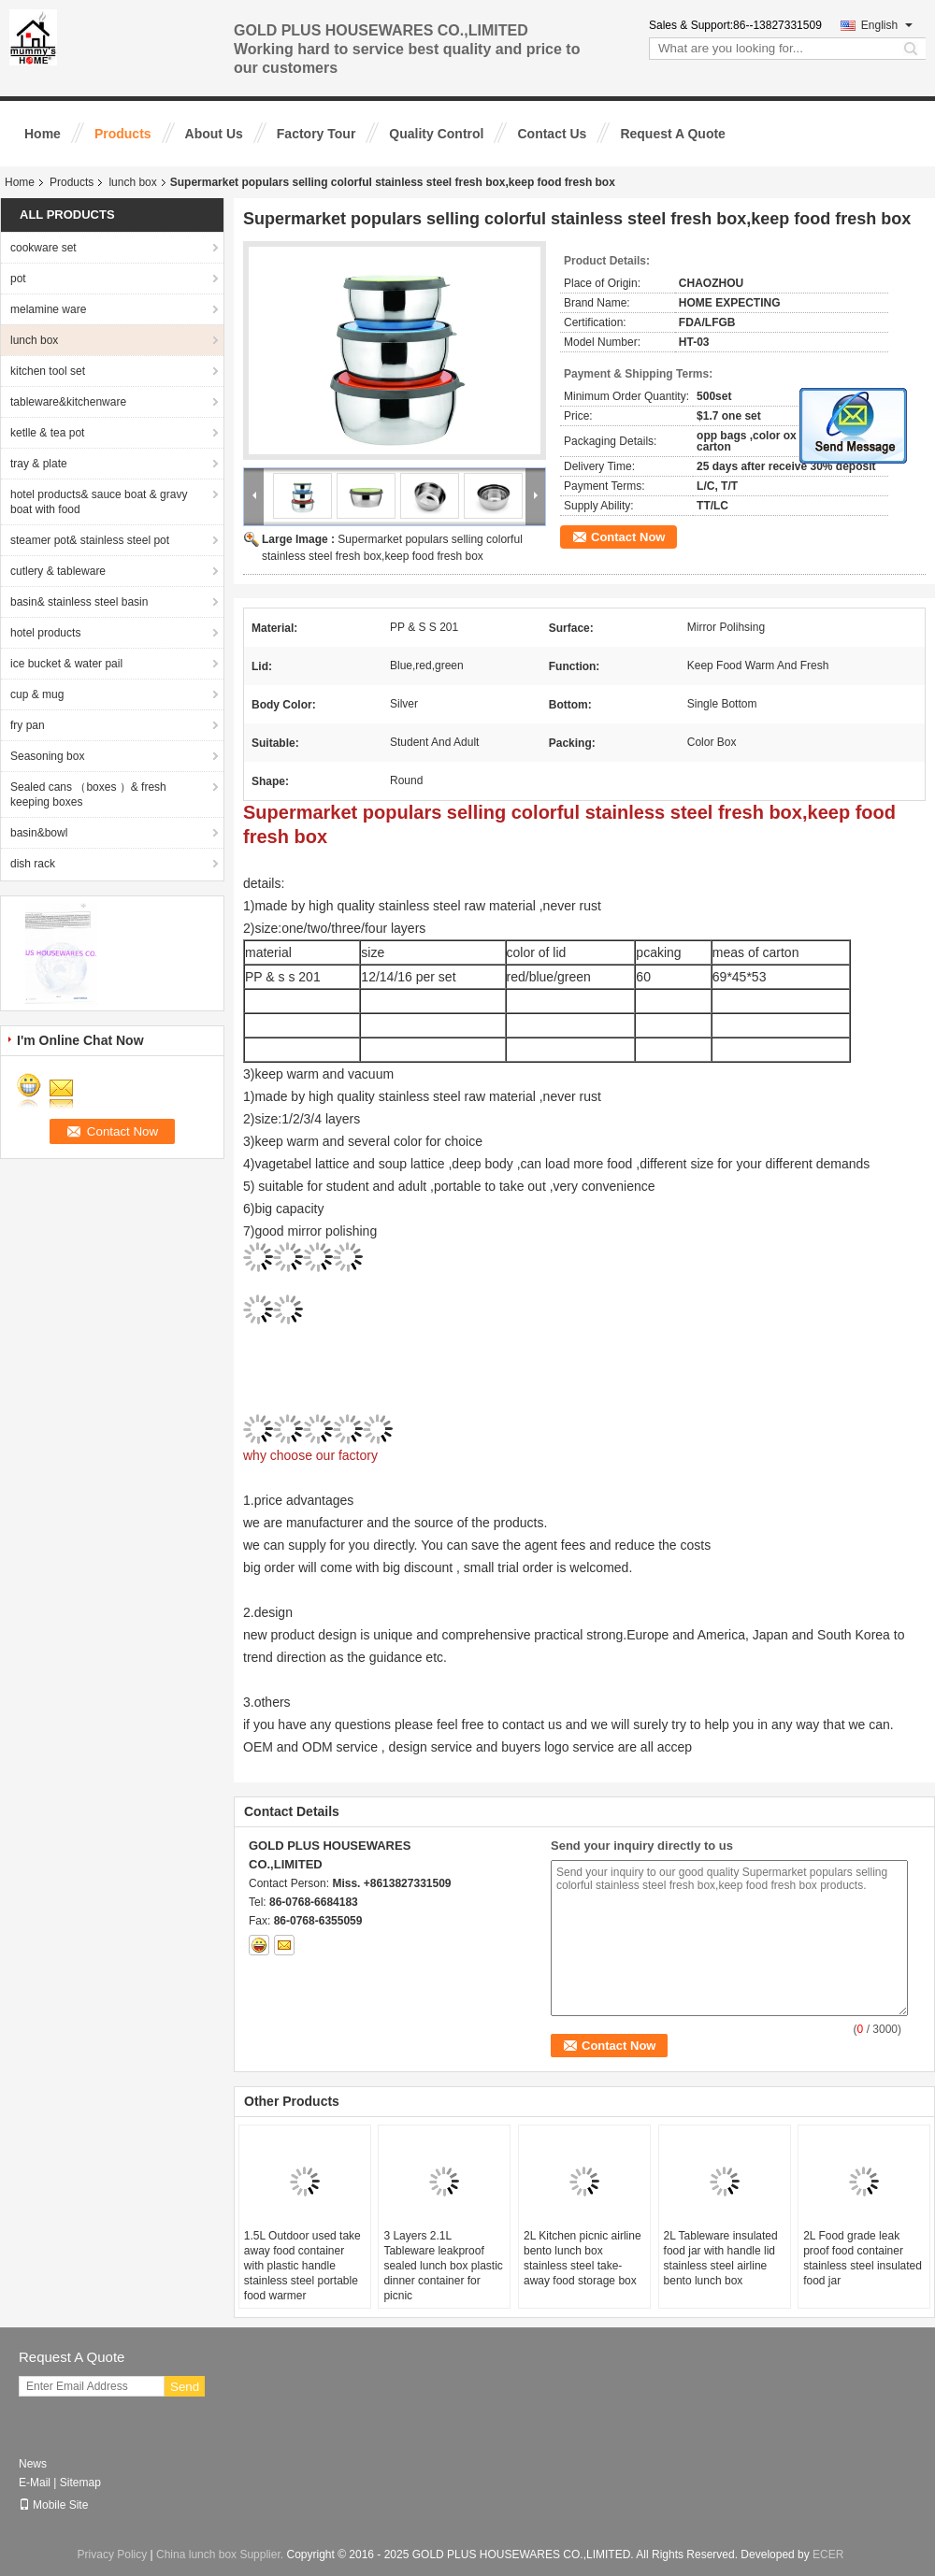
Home (42, 133)
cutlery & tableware (58, 571)
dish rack (32, 863)
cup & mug (37, 694)
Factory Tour (316, 133)
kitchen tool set (47, 371)
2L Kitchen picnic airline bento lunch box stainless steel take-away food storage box (582, 2258)
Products (122, 133)
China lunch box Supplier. (221, 2554)
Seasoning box (47, 756)
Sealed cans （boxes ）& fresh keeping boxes (88, 794)
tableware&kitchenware (68, 401)
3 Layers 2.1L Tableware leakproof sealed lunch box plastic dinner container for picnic (442, 2265)
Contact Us (551, 133)
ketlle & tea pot (47, 432)
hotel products (45, 632)
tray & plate (38, 463)
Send (184, 2387)
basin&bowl (38, 832)
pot (18, 278)
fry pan (27, 725)
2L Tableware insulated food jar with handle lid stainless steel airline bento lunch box (721, 2258)
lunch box (132, 182)
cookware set (43, 247)
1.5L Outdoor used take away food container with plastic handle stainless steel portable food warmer (302, 2265)
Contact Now (628, 537)
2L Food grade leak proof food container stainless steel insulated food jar (862, 2258)
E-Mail (34, 2482)
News (33, 2463)
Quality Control (436, 133)
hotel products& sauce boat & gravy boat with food (98, 502)
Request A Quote (673, 133)
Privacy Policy (113, 2554)
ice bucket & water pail (66, 663)
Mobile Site (53, 2505)
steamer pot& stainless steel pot (89, 540)
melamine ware (48, 309)
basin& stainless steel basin (79, 601)
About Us (214, 133)
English (887, 25)
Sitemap (80, 2482)
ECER (828, 2554)
